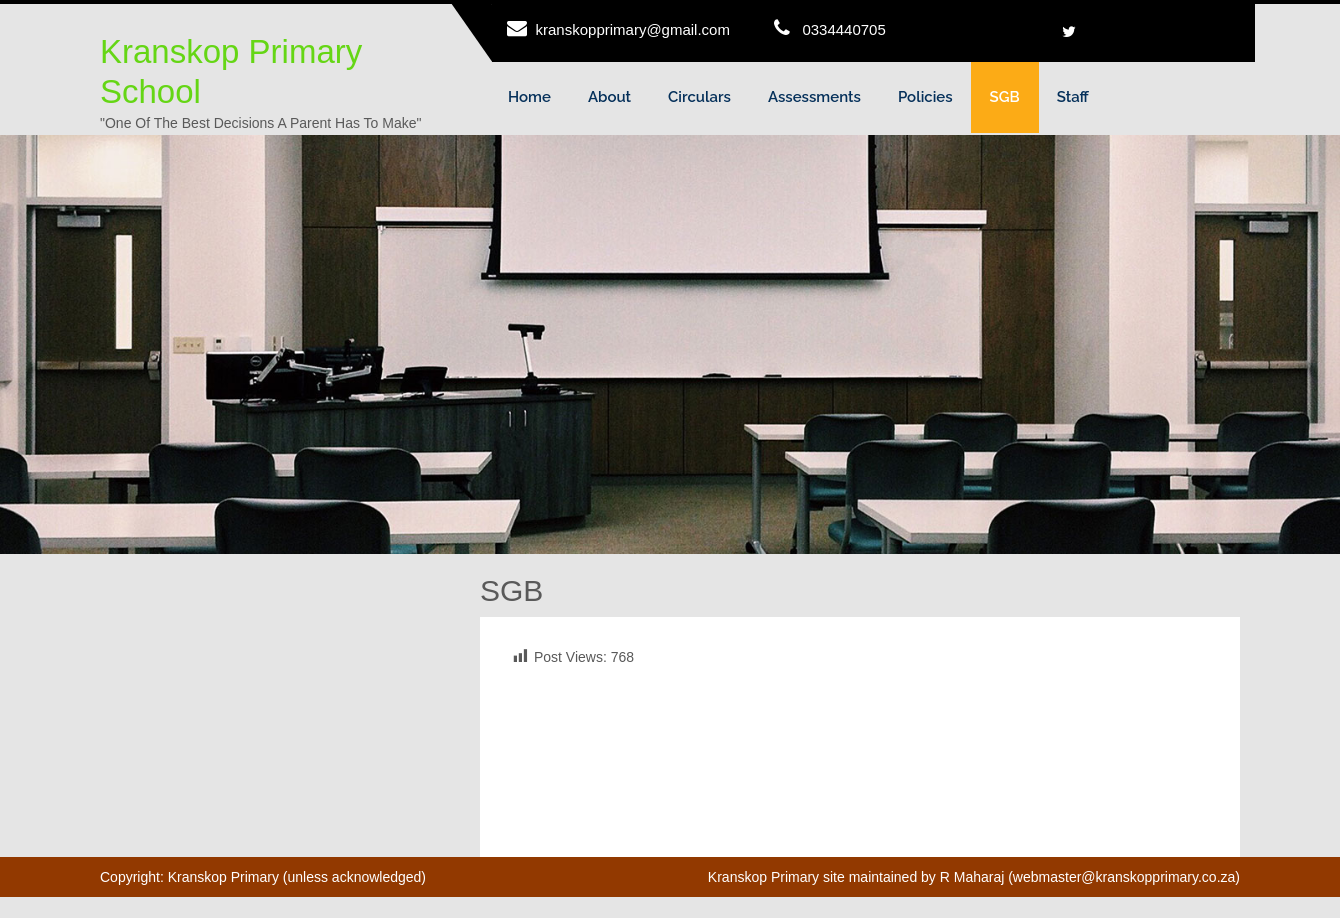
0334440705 (843, 29)
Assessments (814, 97)
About (609, 97)
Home (529, 97)
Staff (1073, 97)
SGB (1005, 97)
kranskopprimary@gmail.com (633, 29)
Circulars (699, 97)
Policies (925, 97)
